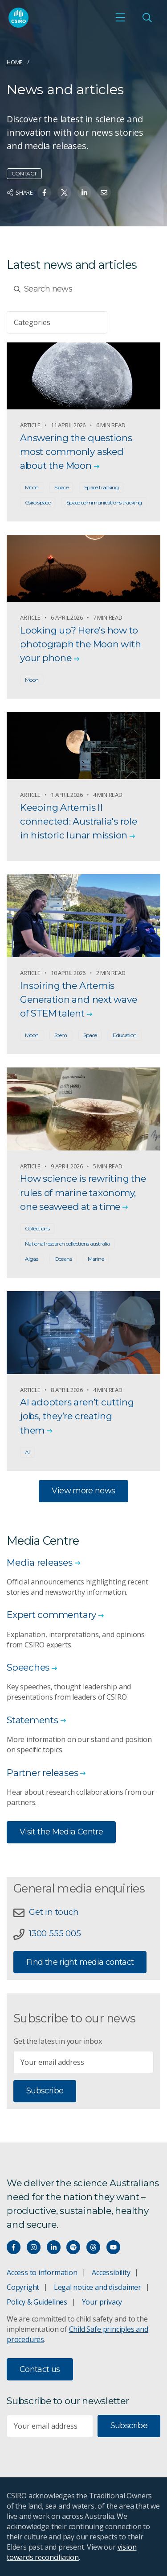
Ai (27, 1452)
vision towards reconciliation (71, 2552)
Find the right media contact (80, 1962)
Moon (31, 487)
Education (124, 1035)
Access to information (42, 2272)
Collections (37, 1228)
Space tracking (101, 487)
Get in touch (53, 1912)
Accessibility (111, 2272)
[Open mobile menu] (120, 17)
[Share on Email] (104, 193)
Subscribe (44, 2091)
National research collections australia (67, 1243)
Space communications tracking (104, 502)
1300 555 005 (55, 1933)
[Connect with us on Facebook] (13, 2247)
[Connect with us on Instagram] (34, 2247)
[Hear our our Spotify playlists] (73, 2247)
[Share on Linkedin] (84, 193)
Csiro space (37, 502)
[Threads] (93, 2247)
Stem (60, 1035)
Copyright (23, 2287)
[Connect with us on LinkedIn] (54, 2247)
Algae (31, 1258)
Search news (43, 289)
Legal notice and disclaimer (97, 2287)
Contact (24, 173)
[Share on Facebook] (44, 193)
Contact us (40, 2369)
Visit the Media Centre (61, 1832)
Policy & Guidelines (37, 2302)
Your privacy (102, 2302)
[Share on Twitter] (64, 193)
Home (15, 62)
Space (61, 487)
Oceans (63, 1258)
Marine (96, 1258)
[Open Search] (147, 17)
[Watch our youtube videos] (113, 2247)
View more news (83, 1491)
